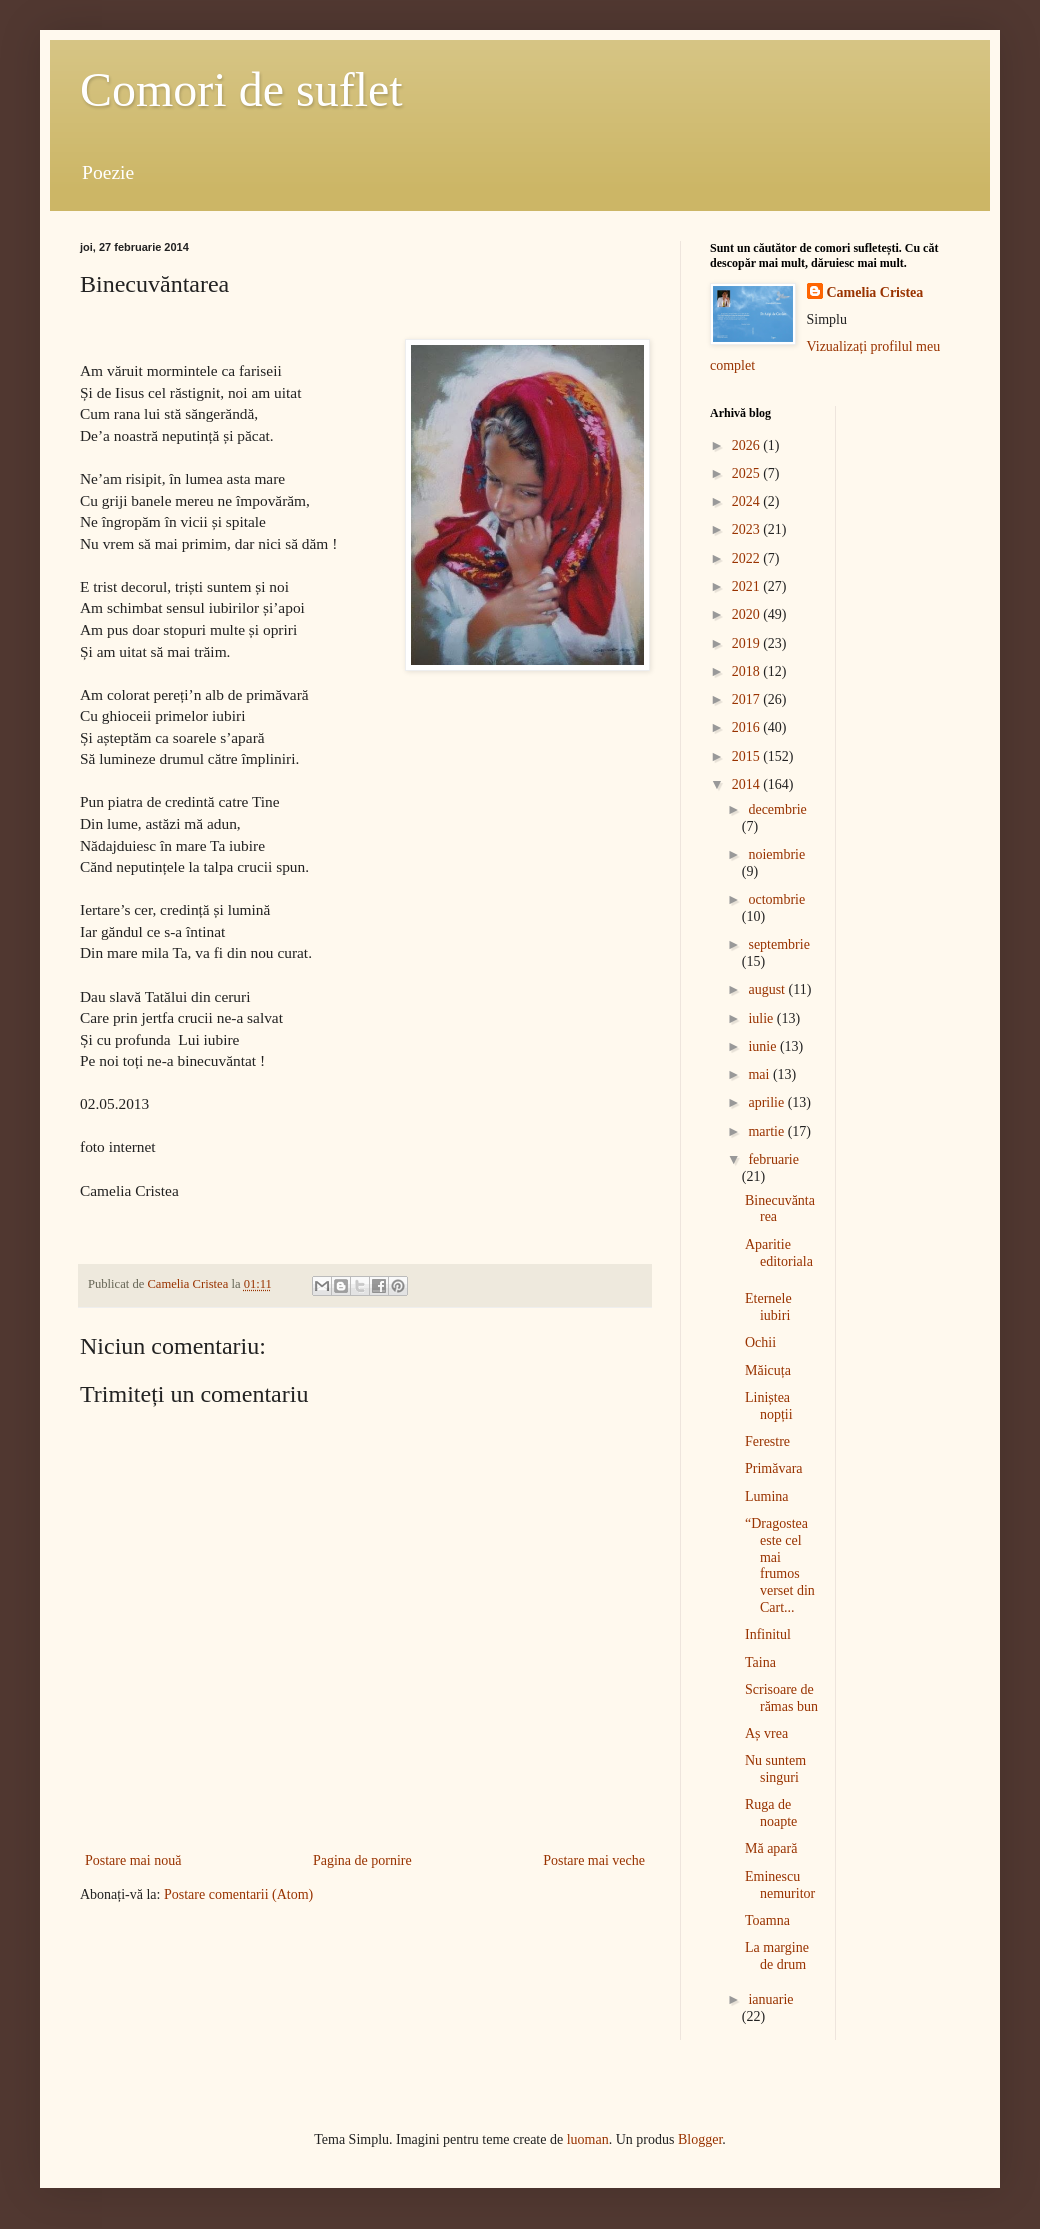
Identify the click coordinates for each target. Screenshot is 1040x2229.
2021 (748, 586)
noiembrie (776, 854)
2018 (748, 671)
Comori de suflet (241, 89)
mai (760, 1074)
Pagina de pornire (362, 1860)
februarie (773, 1159)
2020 (748, 614)
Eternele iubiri (768, 1307)
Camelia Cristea (875, 292)
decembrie (777, 809)
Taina (760, 1662)
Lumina (767, 1496)
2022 (748, 558)
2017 (748, 699)
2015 (748, 756)
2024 (748, 501)
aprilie (767, 1102)
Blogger (700, 2139)
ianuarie (770, 1999)
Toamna (767, 1920)
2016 (748, 727)
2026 (748, 445)
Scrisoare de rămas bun (781, 1698)
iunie (764, 1046)
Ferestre (767, 1441)
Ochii (760, 1342)
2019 (748, 643)
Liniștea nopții (769, 1406)
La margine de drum (777, 1956)
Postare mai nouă (133, 1860)
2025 (748, 473)
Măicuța (768, 1370)
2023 (748, 529)
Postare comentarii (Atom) (238, 1894)
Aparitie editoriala (779, 1253)
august (768, 989)
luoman (588, 2139)
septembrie (778, 944)
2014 (748, 784)
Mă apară (771, 1848)
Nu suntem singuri (775, 1769)
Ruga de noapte (771, 1813)
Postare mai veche (594, 1860)
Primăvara (774, 1468)
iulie (762, 1018)
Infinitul (768, 1634)
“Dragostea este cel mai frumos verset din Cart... (780, 1565)
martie (767, 1131)
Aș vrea (766, 1733)
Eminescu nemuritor (780, 1885)
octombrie (776, 899)
